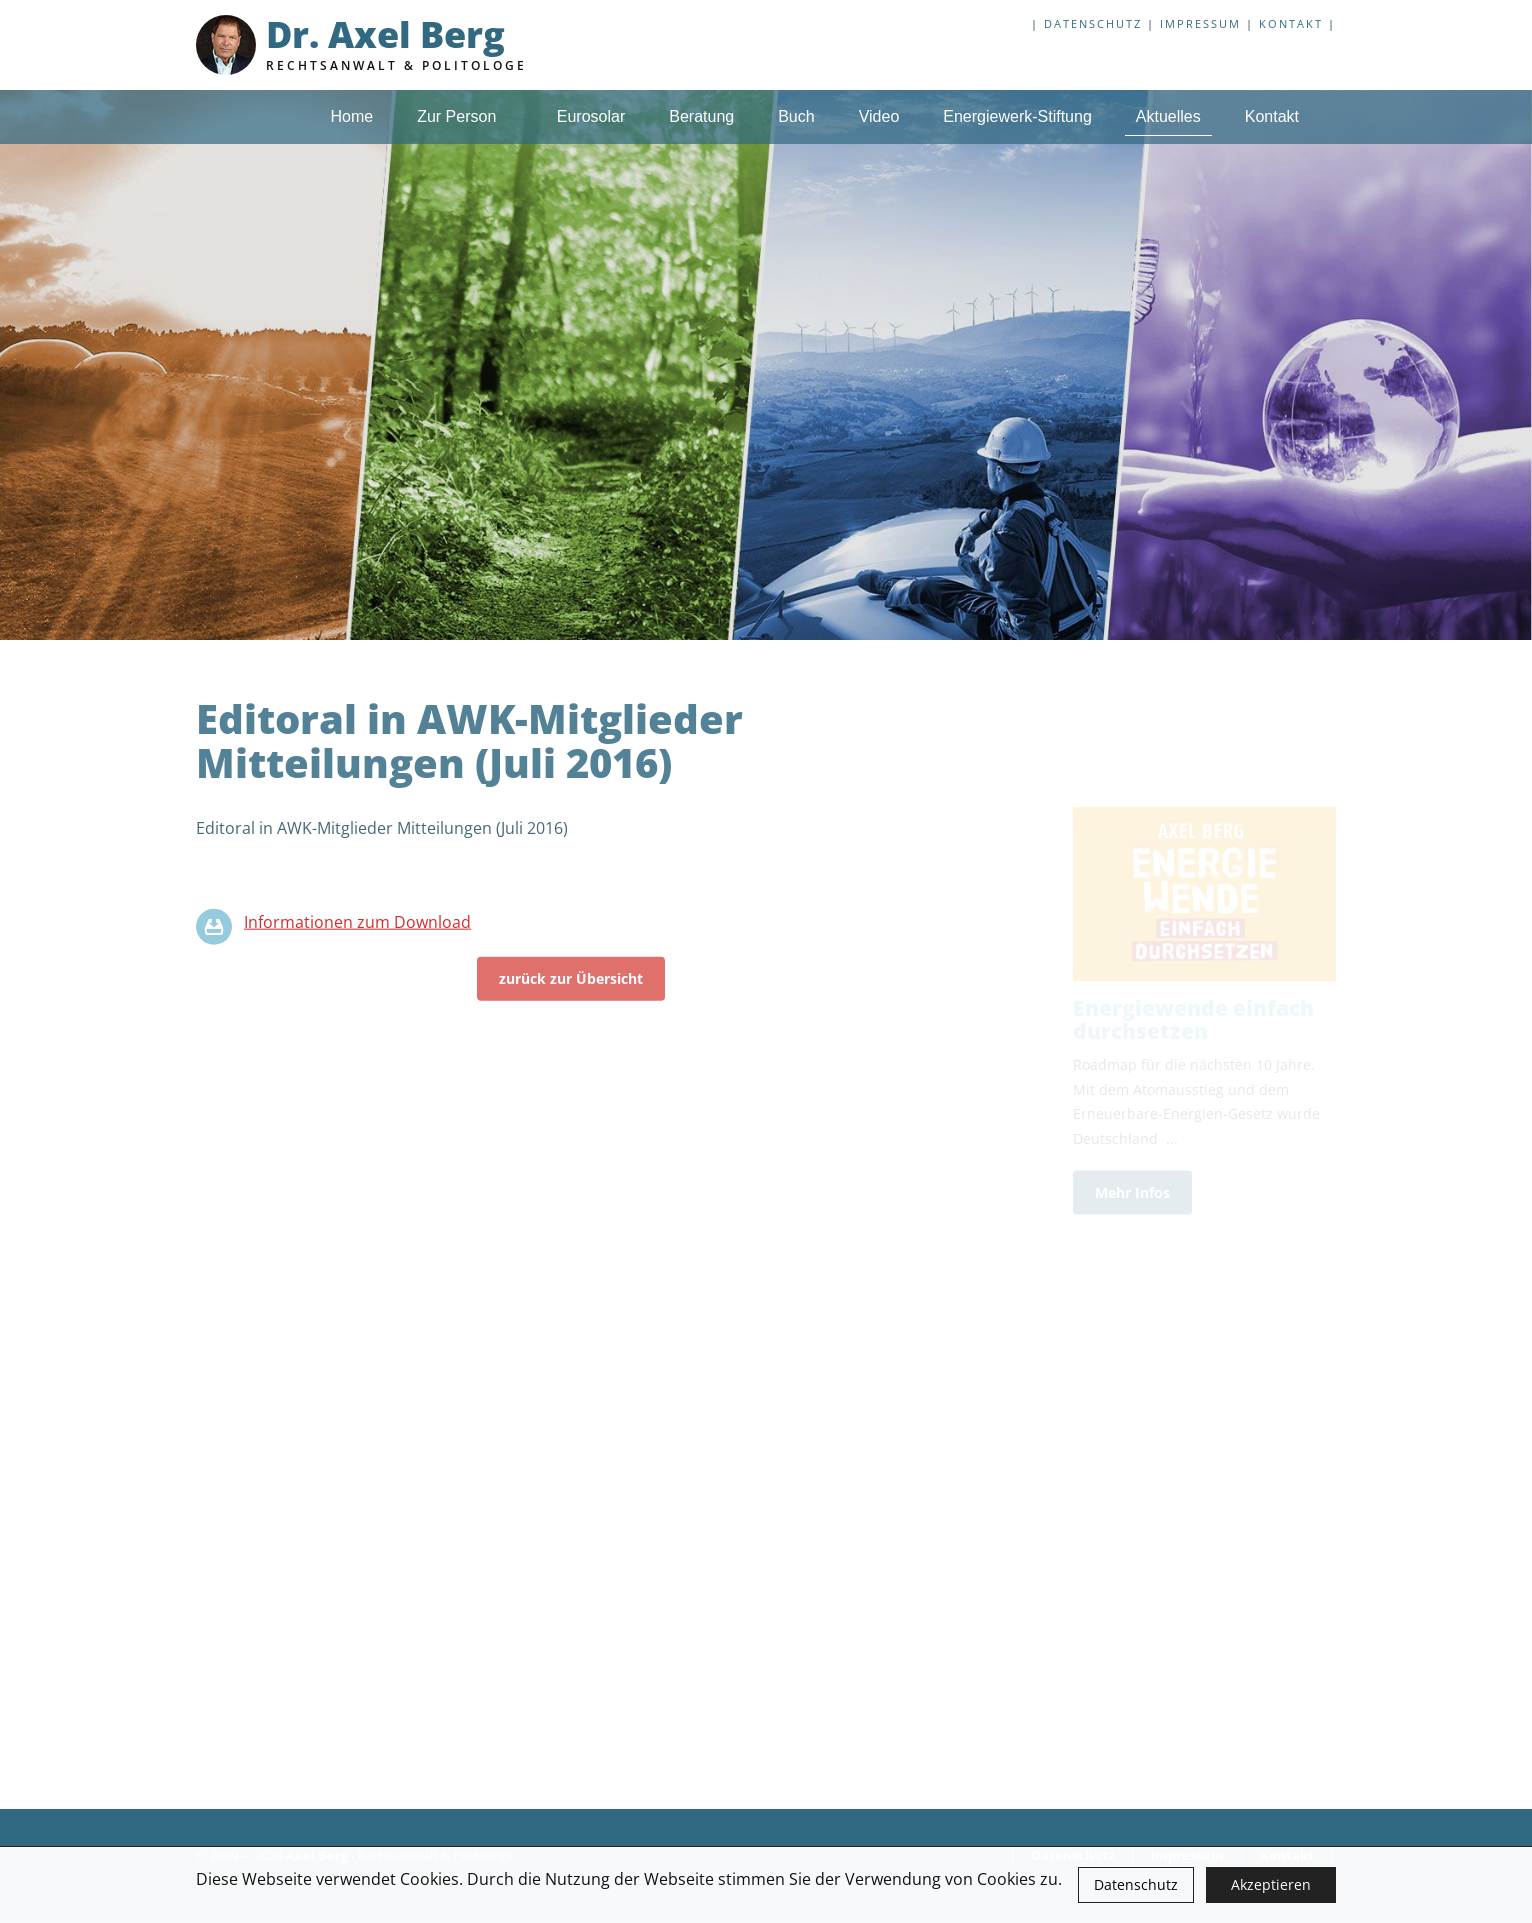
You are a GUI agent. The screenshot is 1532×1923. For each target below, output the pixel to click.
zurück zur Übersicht (571, 983)
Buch (796, 116)
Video (879, 116)
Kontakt (1291, 23)
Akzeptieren (1271, 1884)
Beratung (701, 116)
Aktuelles (1168, 116)
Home (351, 116)
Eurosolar (591, 116)
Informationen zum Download (357, 928)
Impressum (1200, 23)
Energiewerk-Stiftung (1017, 116)
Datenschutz (1136, 1884)
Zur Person (465, 116)
